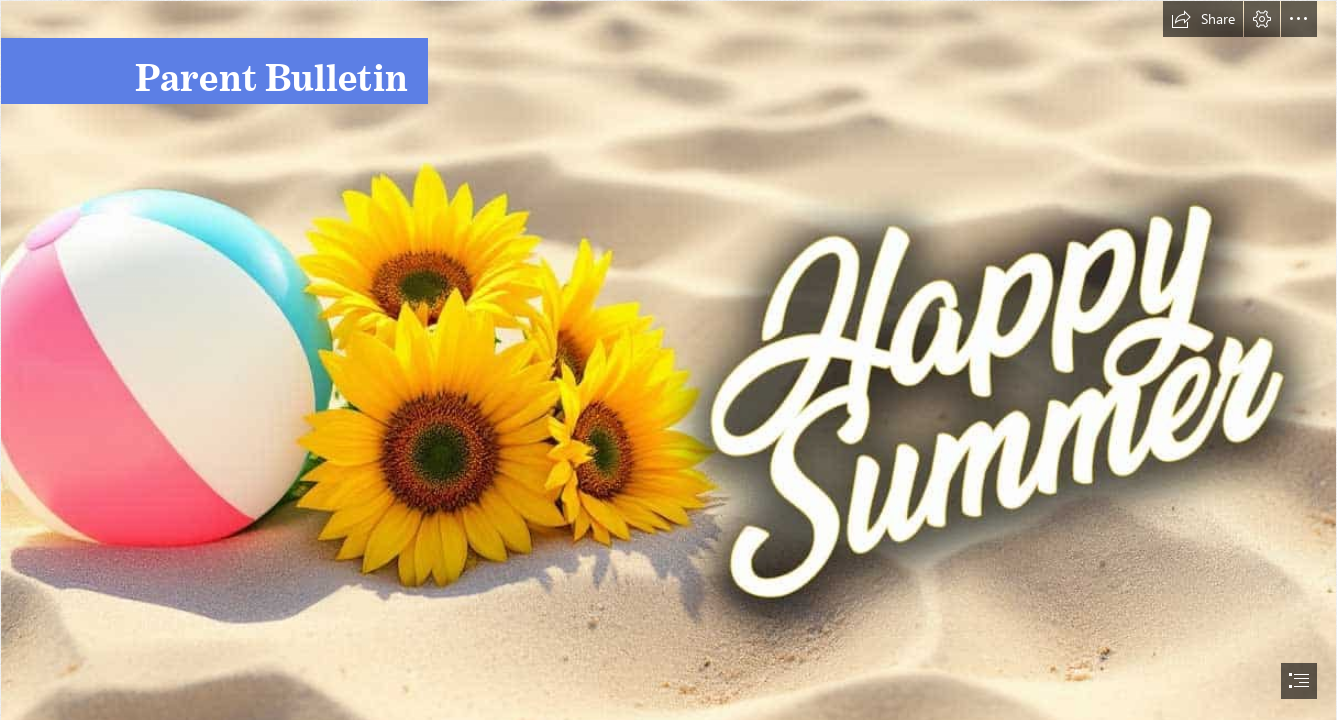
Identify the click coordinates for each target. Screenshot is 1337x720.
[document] (668, 360)
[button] (1203, 19)
